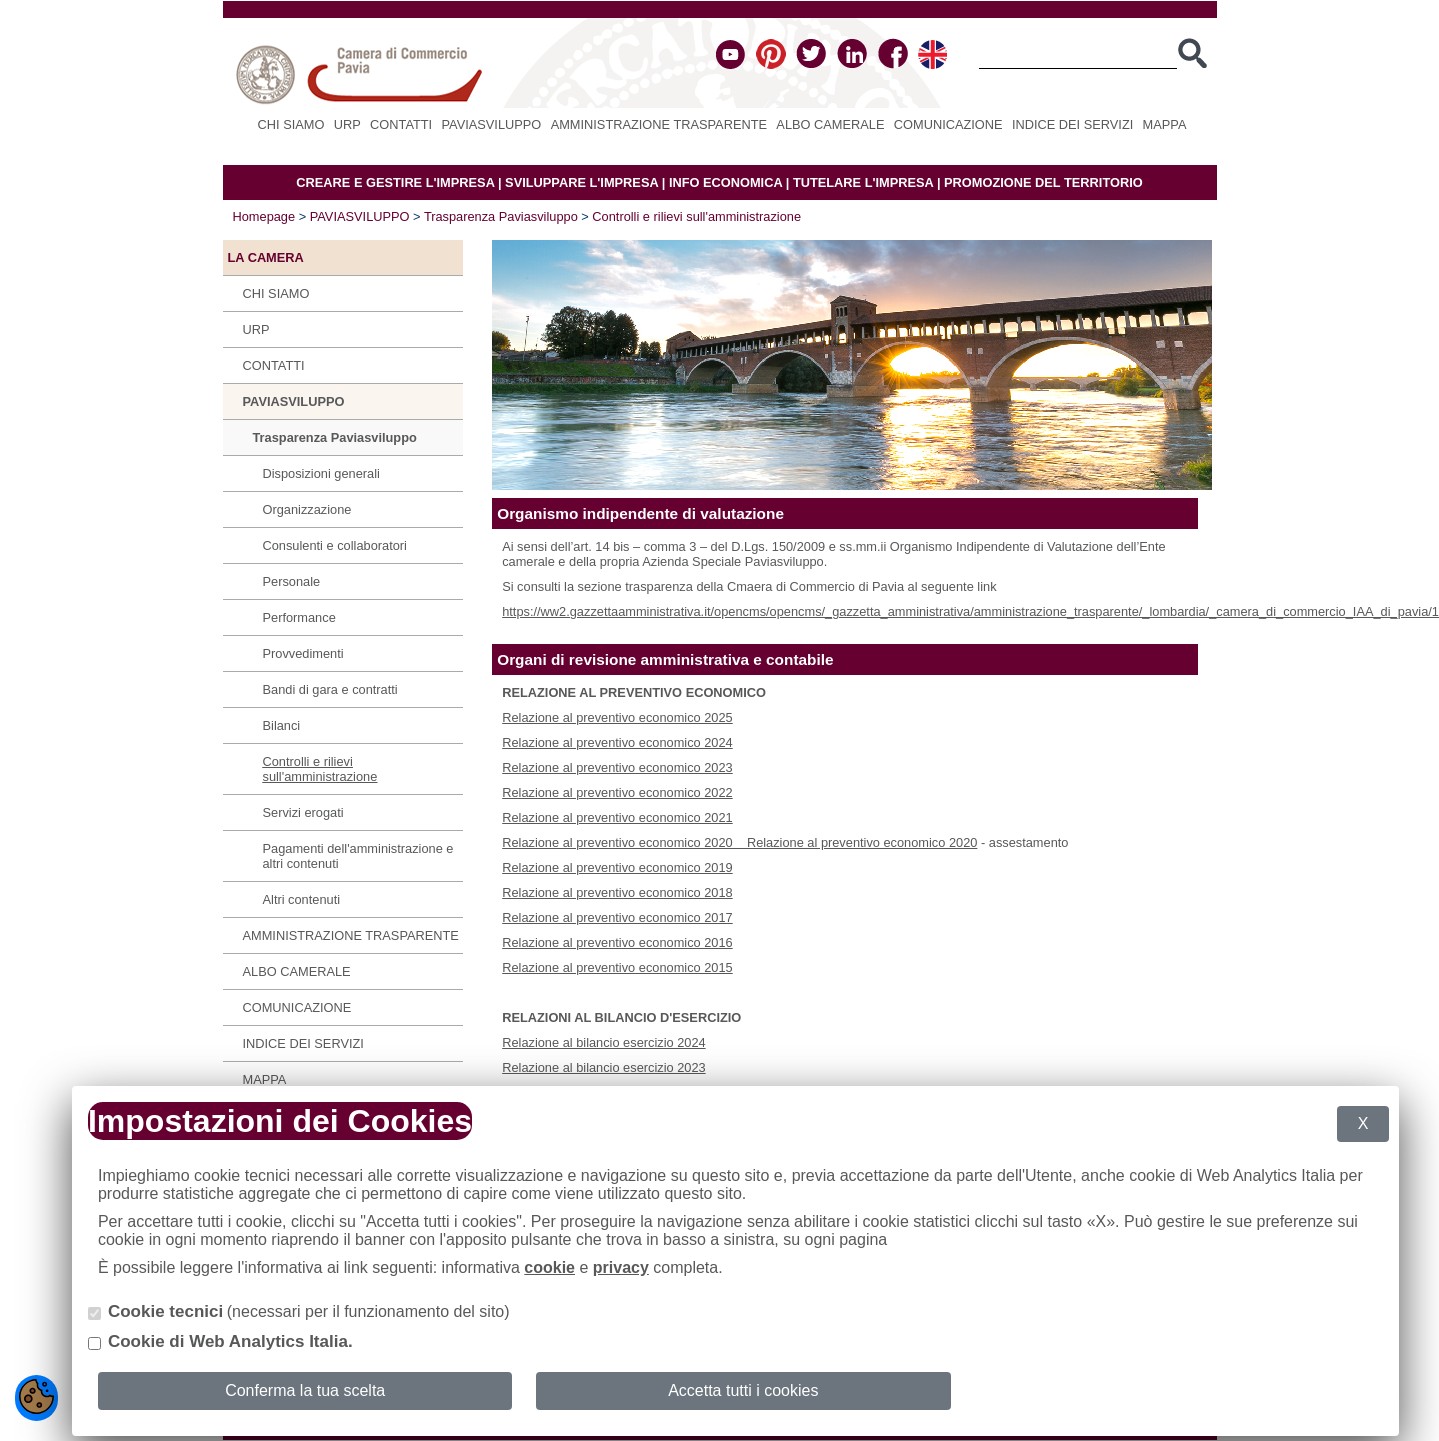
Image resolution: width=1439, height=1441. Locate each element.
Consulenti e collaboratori (335, 545)
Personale (292, 581)
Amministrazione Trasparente (659, 124)
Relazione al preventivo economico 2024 (617, 742)
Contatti (401, 124)
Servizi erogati (303, 812)
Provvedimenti (303, 653)
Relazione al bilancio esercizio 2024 (603, 1042)
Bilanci (282, 725)
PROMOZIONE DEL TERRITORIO (1043, 182)
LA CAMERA (266, 257)
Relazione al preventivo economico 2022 (617, 792)
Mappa (1165, 124)
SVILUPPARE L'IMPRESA (581, 182)
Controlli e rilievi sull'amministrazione (696, 216)
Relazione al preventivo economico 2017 (617, 917)
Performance (299, 617)
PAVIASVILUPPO (492, 124)
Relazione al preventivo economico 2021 (617, 817)
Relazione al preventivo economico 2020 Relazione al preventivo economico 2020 (739, 842)
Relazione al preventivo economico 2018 (617, 892)
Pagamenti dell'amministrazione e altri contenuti (358, 856)
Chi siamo (291, 124)
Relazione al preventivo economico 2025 (617, 717)
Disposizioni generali (321, 473)
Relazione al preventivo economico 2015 (617, 967)
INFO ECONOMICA (725, 182)
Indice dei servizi (1072, 124)
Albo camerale (830, 124)
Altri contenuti (302, 899)
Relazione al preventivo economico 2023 (617, 767)
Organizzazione (307, 509)
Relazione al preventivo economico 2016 (617, 942)
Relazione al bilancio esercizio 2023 (603, 1067)
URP (347, 124)
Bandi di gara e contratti (330, 689)
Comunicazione (948, 124)
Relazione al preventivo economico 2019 (617, 867)
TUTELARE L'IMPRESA (863, 182)
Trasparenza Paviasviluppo (501, 216)
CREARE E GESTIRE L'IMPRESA (395, 182)
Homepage (264, 216)
